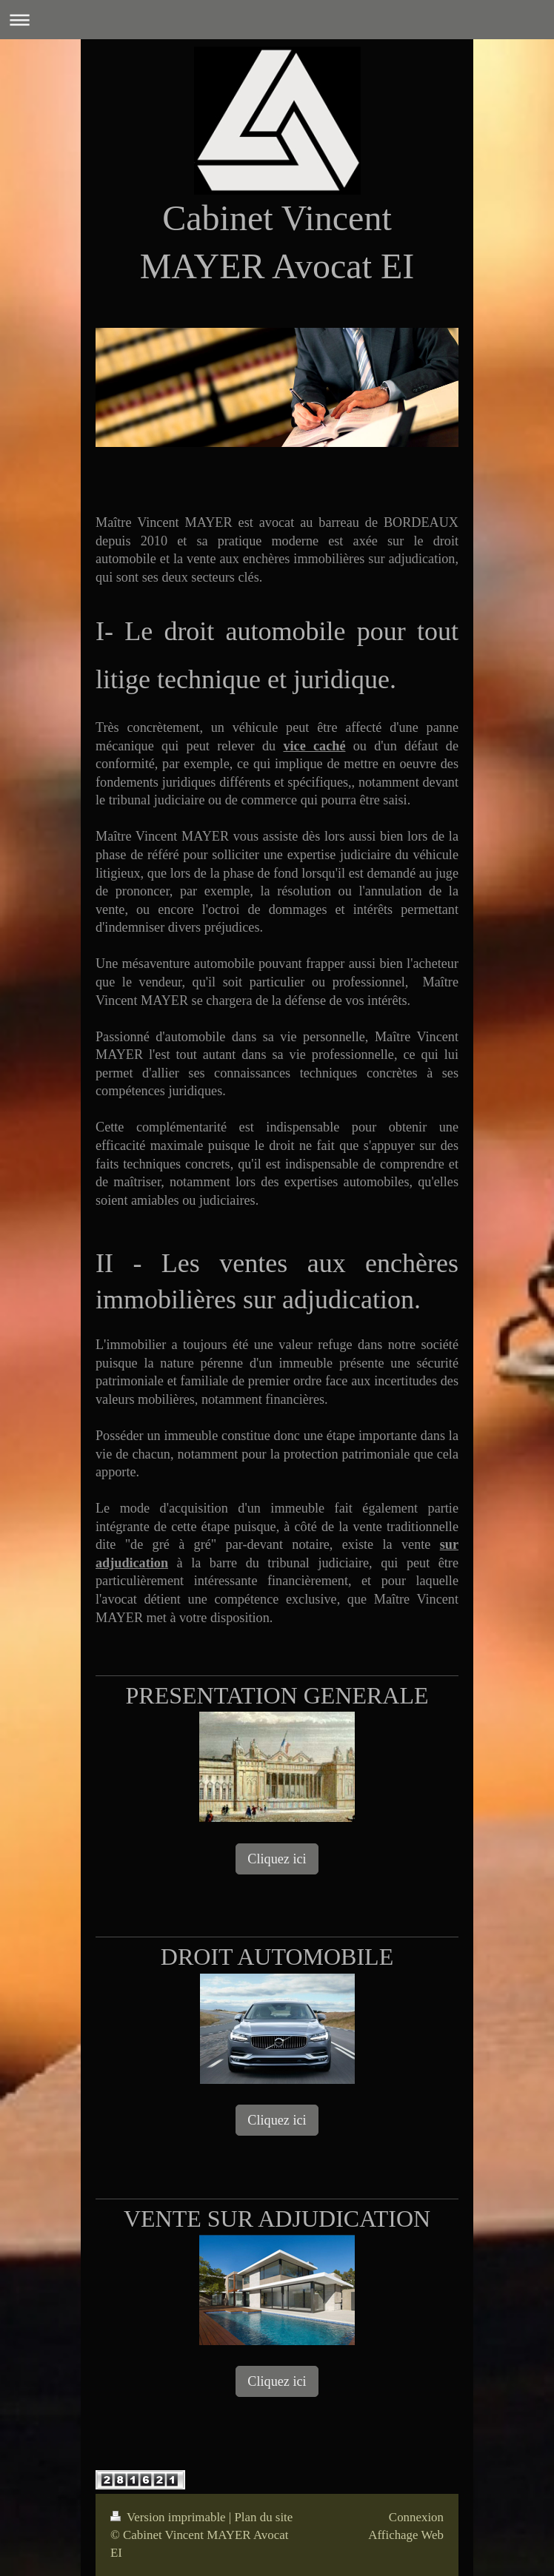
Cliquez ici (276, 1859)
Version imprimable (169, 2517)
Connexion (416, 2517)
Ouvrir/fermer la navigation (277, 20)
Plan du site (263, 2517)
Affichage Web (406, 2535)
